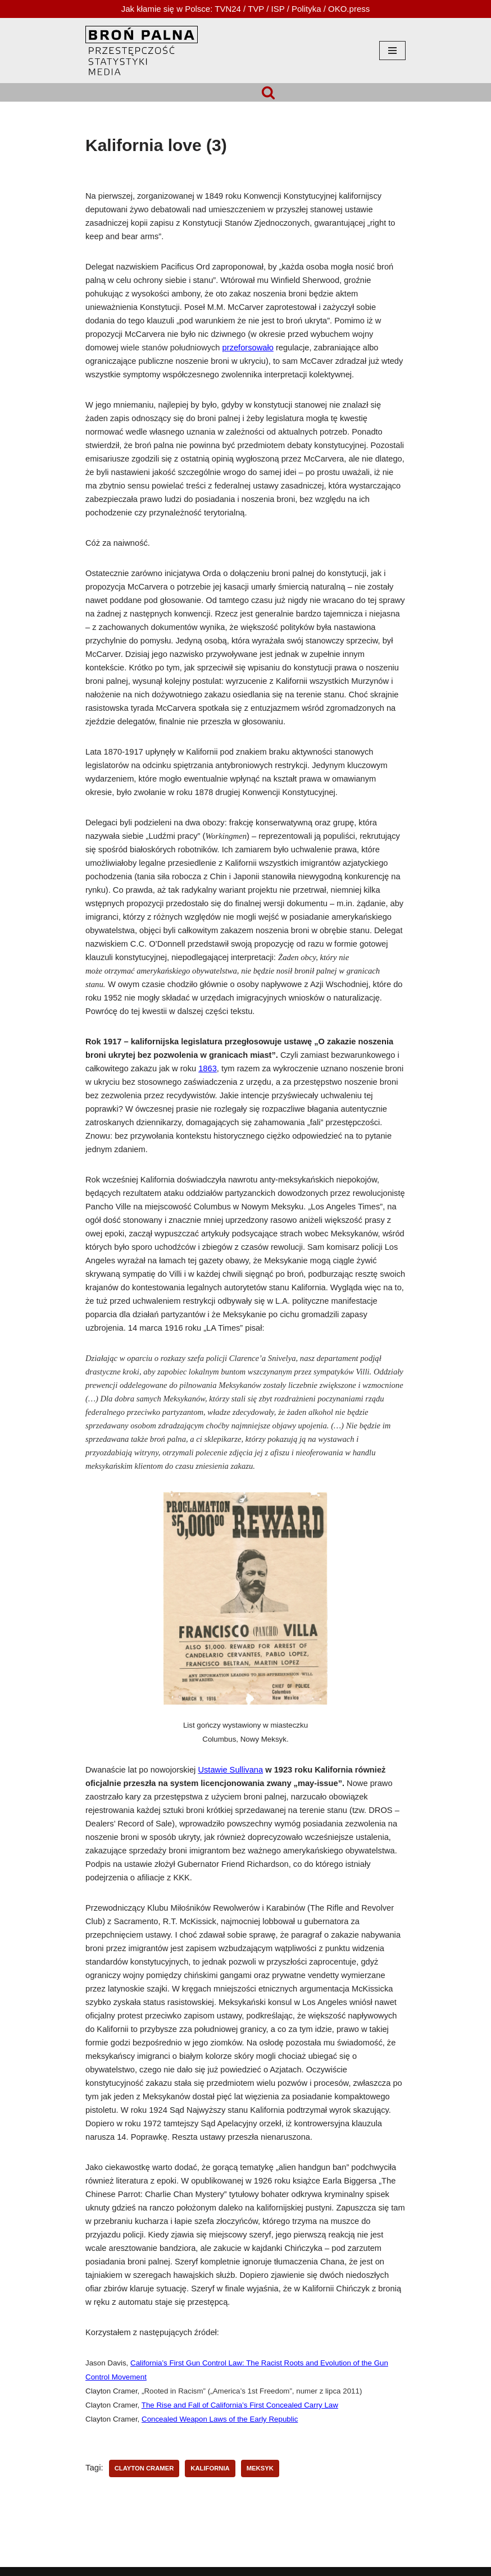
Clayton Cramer (144, 2468)
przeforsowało (248, 347)
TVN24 (228, 8)
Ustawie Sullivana (230, 1769)
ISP (278, 8)
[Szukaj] (268, 92)
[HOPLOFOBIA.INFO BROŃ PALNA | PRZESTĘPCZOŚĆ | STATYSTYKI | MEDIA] (141, 50)
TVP (256, 8)
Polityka (306, 8)
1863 (207, 1068)
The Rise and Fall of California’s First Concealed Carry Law (240, 2405)
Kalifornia (209, 2468)
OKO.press (349, 8)
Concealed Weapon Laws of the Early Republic (220, 2419)
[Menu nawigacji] (392, 50)
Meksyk (260, 2468)
